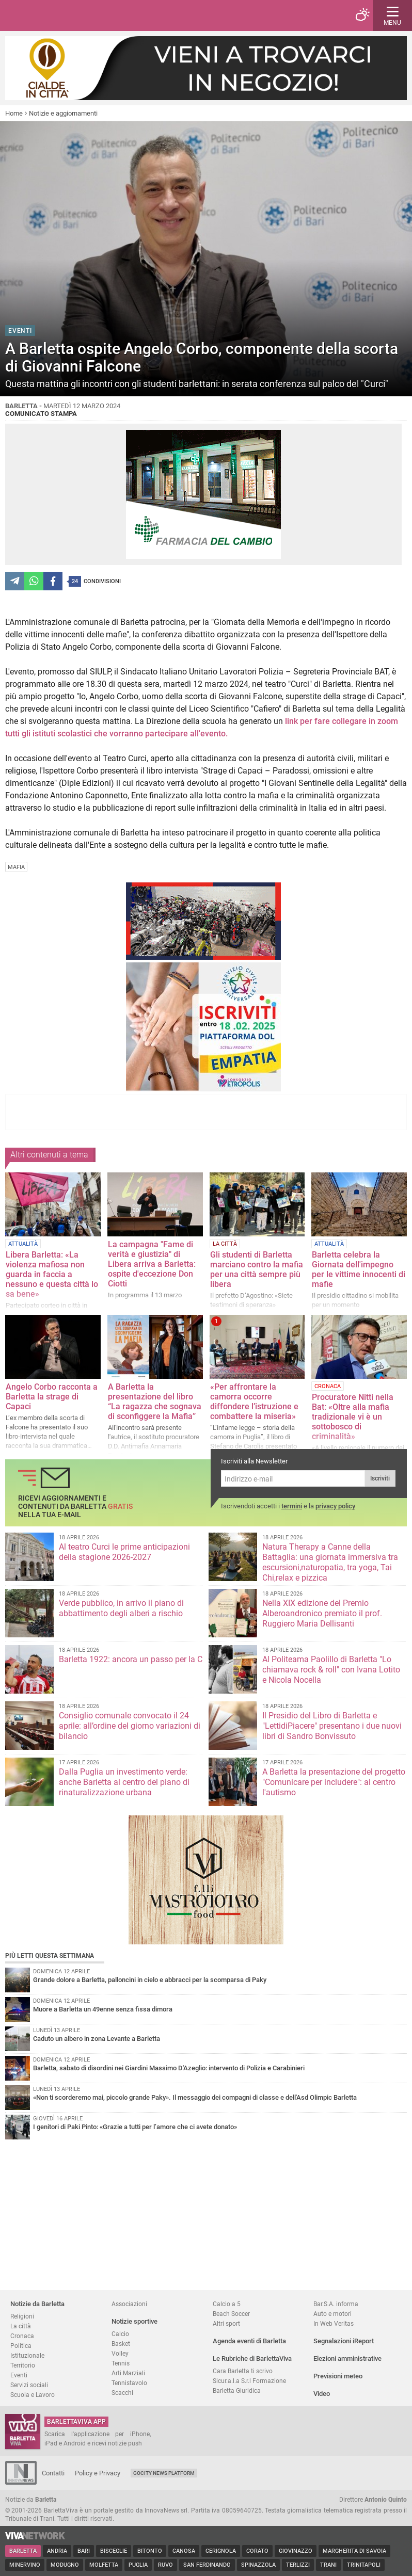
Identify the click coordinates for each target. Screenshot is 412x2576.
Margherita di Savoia (354, 2551)
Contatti (53, 2473)
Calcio (120, 2334)
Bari (83, 2551)
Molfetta (103, 2565)
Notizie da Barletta (37, 2304)
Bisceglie (113, 2551)
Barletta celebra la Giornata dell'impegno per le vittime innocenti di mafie (358, 1269)
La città (20, 2326)
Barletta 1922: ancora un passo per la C (130, 1659)
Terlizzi (298, 2565)
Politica (20, 2345)
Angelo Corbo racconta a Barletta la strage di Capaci (52, 1396)
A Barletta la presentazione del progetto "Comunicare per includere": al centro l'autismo (333, 1782)
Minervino (24, 2565)
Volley (120, 2353)
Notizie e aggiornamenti (63, 113)
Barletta (23, 2551)
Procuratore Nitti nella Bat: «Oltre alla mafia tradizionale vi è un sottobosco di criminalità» (352, 1416)
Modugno (65, 2565)
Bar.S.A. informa (335, 2304)
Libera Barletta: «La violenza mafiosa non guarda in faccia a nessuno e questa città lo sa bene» (52, 1274)
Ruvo (165, 2565)
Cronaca (22, 2336)
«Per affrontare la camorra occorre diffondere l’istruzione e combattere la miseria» (254, 1401)
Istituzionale (27, 2355)
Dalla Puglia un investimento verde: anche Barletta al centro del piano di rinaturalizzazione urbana (124, 1782)
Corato (257, 2551)
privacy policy (335, 1506)
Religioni (22, 2316)
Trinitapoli (364, 2565)
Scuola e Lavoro (32, 2394)
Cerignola (220, 2551)
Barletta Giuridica (237, 2390)
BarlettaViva (57, 15)
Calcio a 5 (227, 2304)
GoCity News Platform (164, 2473)
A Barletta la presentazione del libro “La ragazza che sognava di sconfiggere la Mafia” (154, 1401)
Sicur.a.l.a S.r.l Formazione (249, 2381)
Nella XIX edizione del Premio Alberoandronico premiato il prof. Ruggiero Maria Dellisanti (322, 1613)
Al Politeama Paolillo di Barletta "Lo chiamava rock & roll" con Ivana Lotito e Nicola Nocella (331, 1669)
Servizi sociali (29, 2385)
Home (14, 113)
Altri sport (226, 2323)
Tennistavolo (129, 2383)
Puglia (138, 2565)
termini (291, 1506)
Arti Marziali (128, 2373)
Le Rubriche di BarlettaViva (252, 2358)
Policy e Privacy (97, 2473)
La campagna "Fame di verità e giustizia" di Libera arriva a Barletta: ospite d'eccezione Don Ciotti (152, 1264)
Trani (328, 2565)
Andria (57, 2551)
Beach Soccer (231, 2313)
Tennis (121, 2363)
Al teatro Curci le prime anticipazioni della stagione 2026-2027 (124, 1552)
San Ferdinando (207, 2565)
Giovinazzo (295, 2551)
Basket (121, 2343)
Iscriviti (380, 1478)
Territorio (22, 2365)
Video (321, 2393)
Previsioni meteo (337, 2376)
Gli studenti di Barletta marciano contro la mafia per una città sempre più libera (256, 1269)
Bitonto (149, 2551)
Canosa (183, 2551)
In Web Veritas (333, 2323)
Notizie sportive (134, 2321)
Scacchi (122, 2392)
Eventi (18, 2375)
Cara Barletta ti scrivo (243, 2371)
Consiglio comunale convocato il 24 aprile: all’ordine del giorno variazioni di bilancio (129, 1726)
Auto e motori (332, 2313)
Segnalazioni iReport (343, 2341)
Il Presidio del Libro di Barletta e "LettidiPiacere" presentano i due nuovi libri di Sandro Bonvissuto (332, 1726)
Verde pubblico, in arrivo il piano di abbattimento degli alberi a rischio (121, 1608)
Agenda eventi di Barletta (249, 2341)
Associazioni (129, 2304)
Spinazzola (258, 2565)
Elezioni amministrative (347, 2358)
